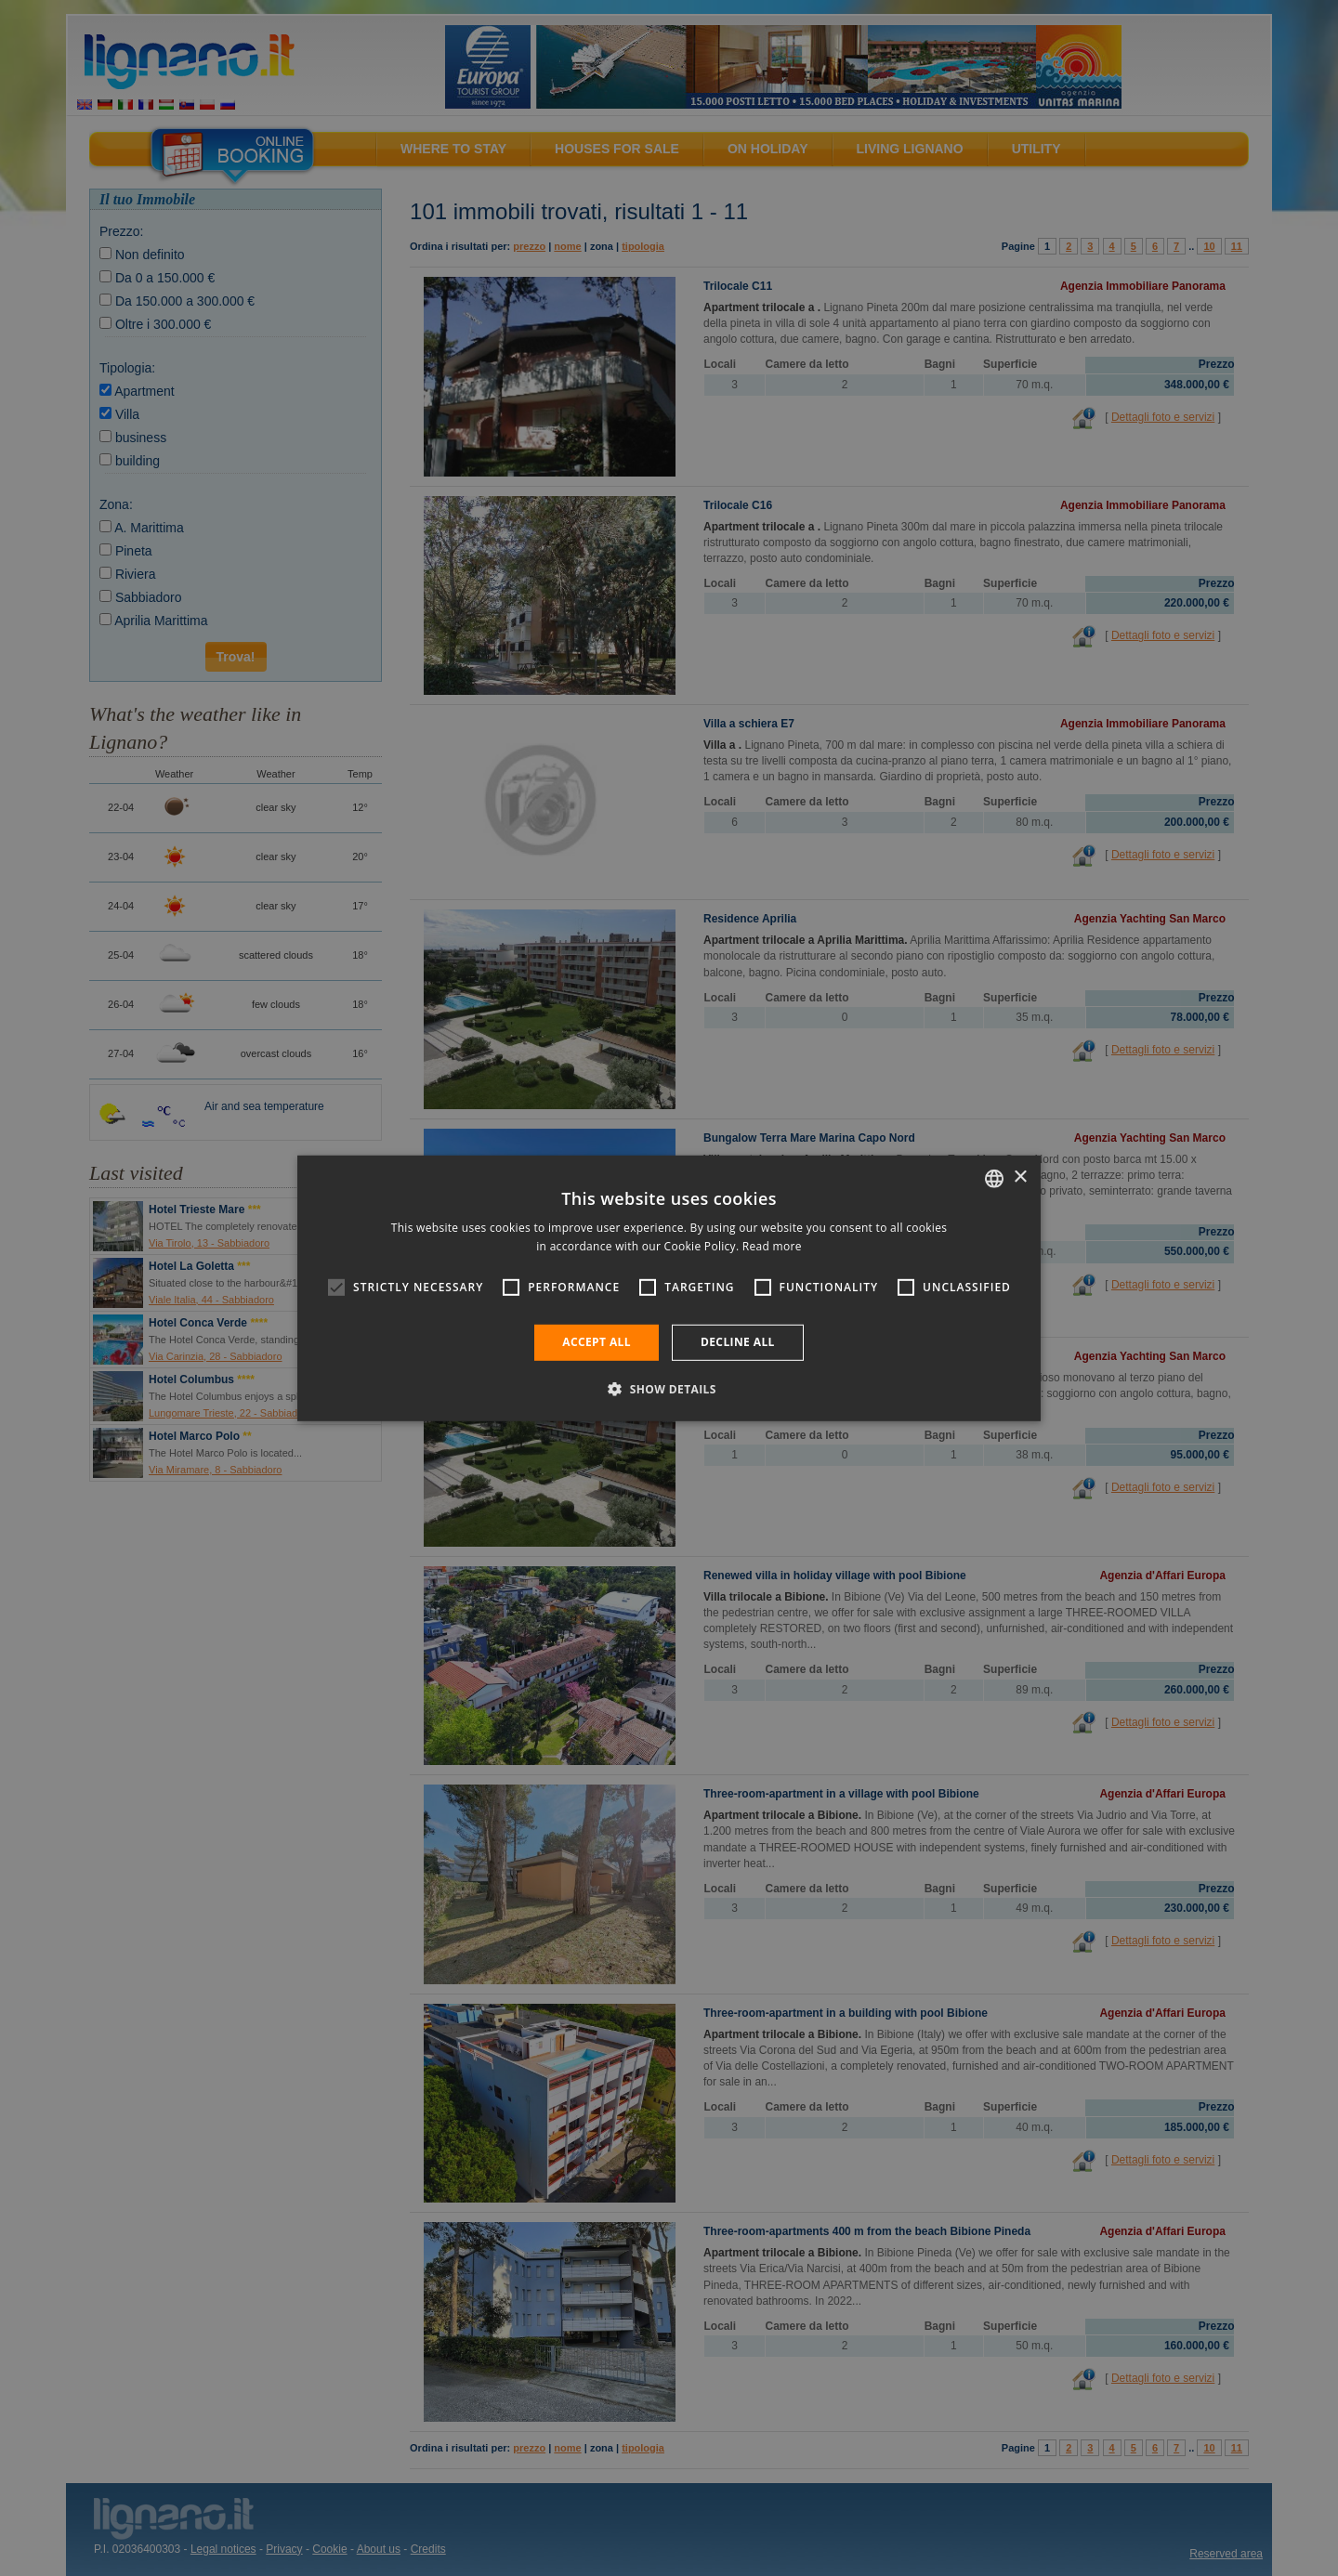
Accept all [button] (596, 1342)
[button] (669, 1389)
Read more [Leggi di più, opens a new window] (772, 1246)
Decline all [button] (738, 1342)
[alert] (669, 1288)
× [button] (1020, 1177)
